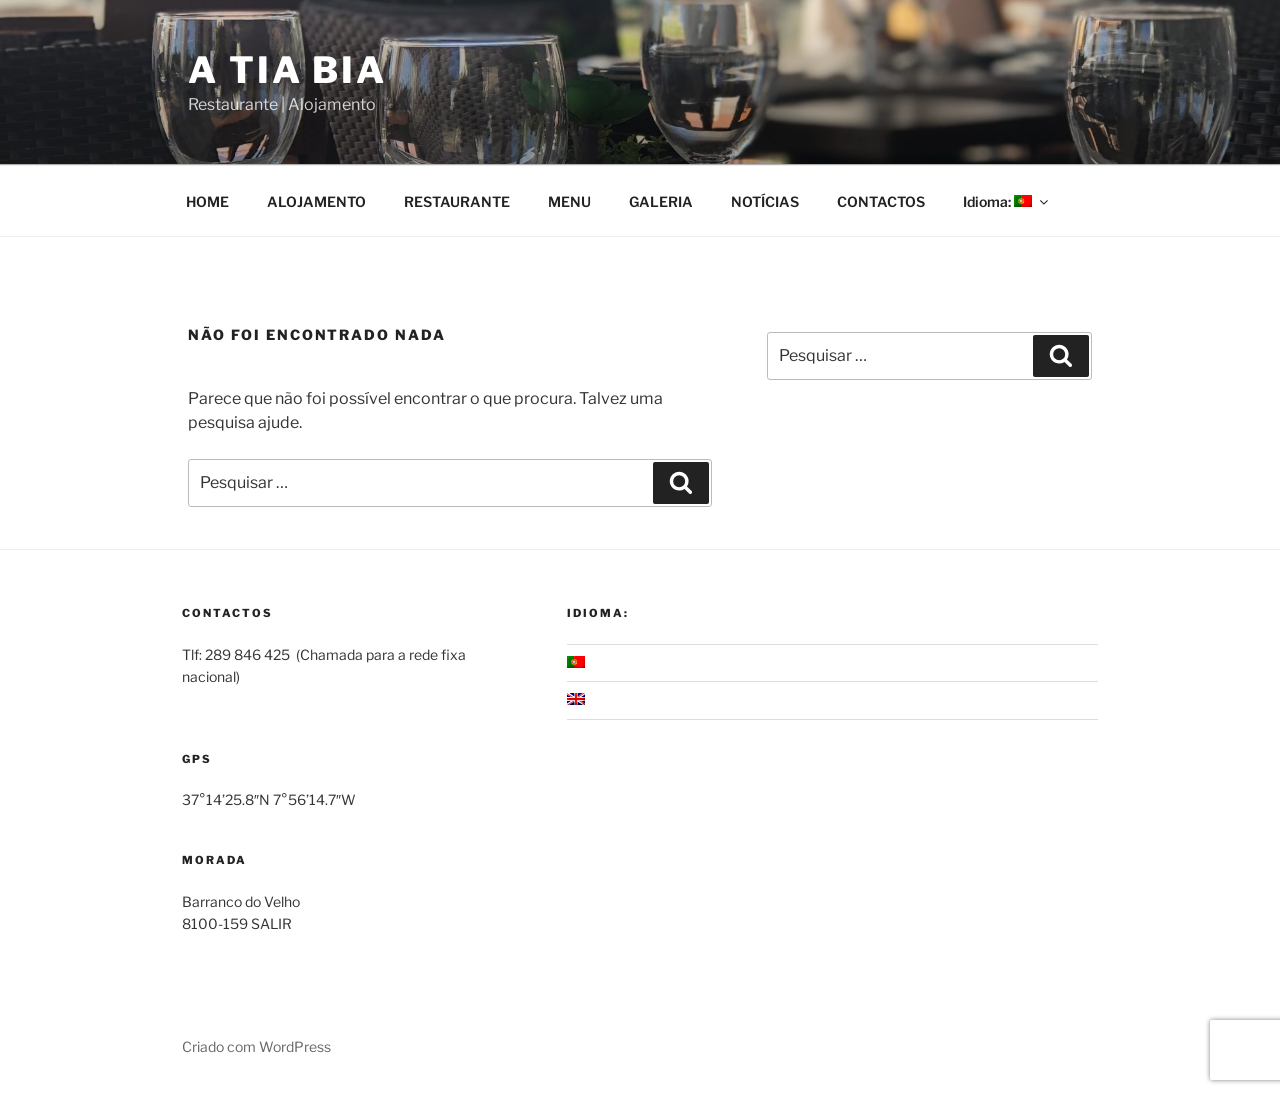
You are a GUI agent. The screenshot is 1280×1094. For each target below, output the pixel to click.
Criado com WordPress (256, 1046)
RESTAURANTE (457, 201)
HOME (207, 201)
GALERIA (661, 201)
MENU (569, 201)
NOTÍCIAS (765, 201)
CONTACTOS (881, 201)
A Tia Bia (287, 70)
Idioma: (1007, 201)
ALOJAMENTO (316, 201)
